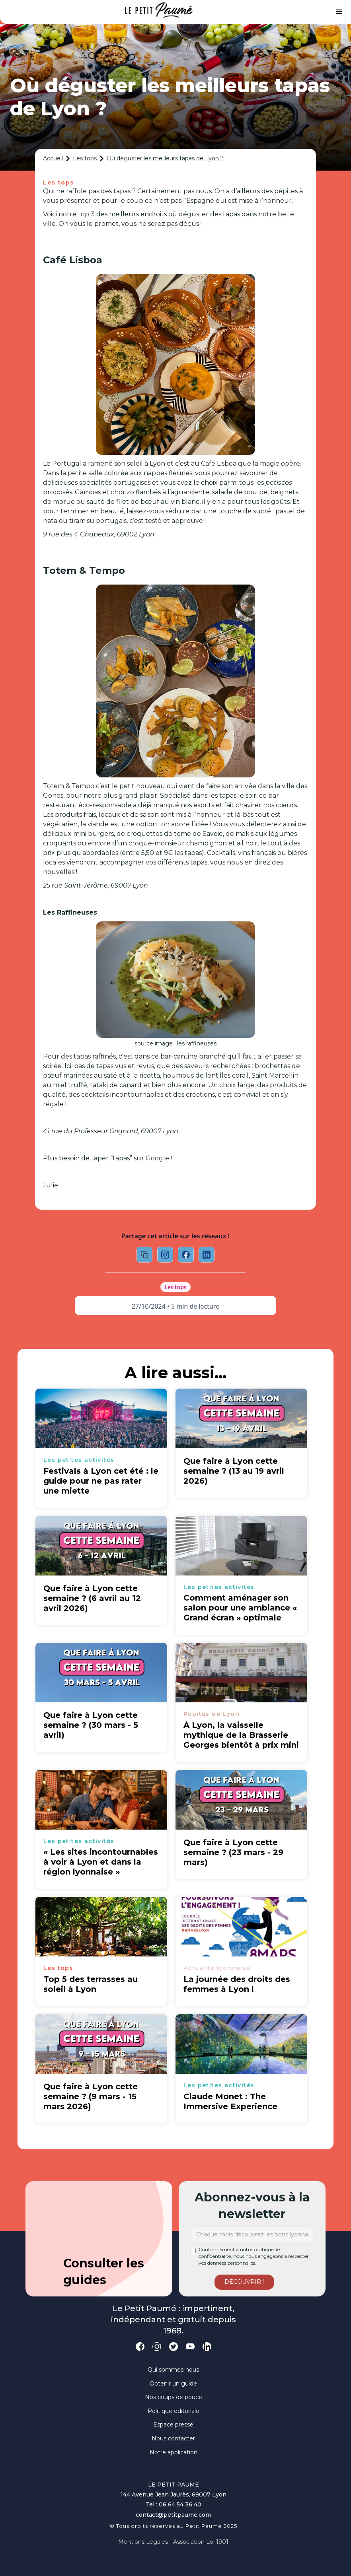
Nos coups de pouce (173, 2397)
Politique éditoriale (173, 2411)
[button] (339, 12)
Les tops (85, 158)
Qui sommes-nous (173, 2369)
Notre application (173, 2452)
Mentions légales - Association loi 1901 (173, 2541)
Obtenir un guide (173, 2383)
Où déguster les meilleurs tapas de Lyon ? (165, 158)
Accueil (53, 158)
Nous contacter (173, 2438)
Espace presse (173, 2424)
